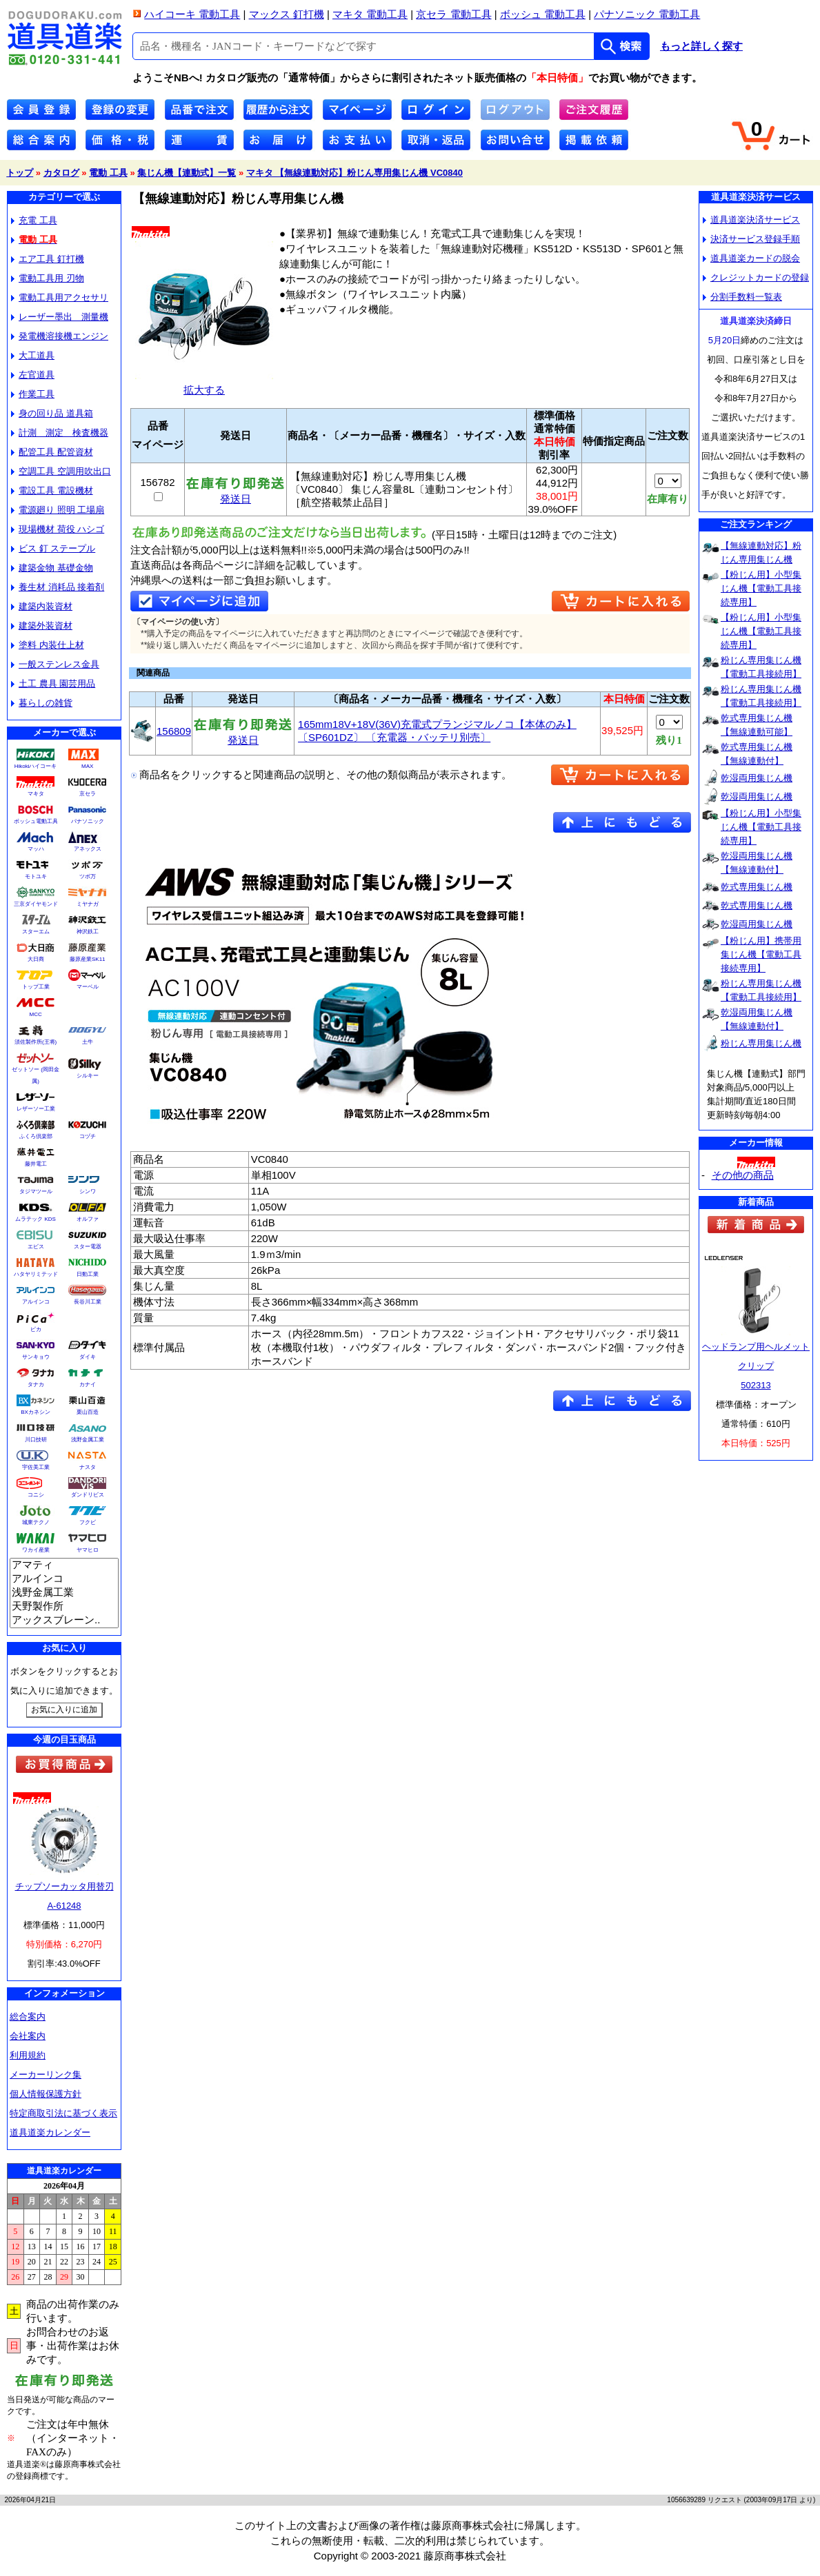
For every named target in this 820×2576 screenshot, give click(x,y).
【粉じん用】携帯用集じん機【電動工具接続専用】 (761, 954)
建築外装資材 (41, 625)
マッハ (36, 849)
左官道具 (32, 374)
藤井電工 (36, 1164)
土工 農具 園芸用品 (53, 683)
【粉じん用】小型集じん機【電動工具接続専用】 (761, 588)
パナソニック (87, 821)
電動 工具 (108, 173)
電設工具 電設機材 (52, 490)
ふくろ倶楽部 (35, 1136)
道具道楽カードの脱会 (751, 258)
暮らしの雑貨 (41, 703)
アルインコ (36, 1302)
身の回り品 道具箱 (52, 413)
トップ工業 (36, 987)
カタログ (61, 173)
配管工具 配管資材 (52, 452)
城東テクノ (36, 1522)
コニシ (36, 1495)
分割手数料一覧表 (742, 297)
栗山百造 (88, 1412)
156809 (174, 731)
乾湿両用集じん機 (756, 778)
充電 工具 (34, 220)
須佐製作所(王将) (35, 1042)
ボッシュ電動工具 (36, 821)
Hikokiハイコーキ (35, 766)
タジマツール (35, 1191)
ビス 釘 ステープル (53, 548)
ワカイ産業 (36, 1550)
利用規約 (28, 2055)
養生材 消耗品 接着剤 (57, 587)
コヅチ (87, 1136)
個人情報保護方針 (45, 2094)
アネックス (87, 849)
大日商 (36, 959)
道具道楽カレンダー (50, 2132)
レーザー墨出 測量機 (59, 317)
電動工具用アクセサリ (59, 297)
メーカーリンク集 (45, 2074)
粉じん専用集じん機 (761, 1043)
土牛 (87, 1042)
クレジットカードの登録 (756, 277)
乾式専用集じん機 (756, 887)
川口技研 (36, 1440)
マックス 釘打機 (286, 14)
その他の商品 (743, 1175)
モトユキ (36, 876)
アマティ (64, 1565)
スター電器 (87, 1247)
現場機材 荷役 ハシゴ (57, 529)
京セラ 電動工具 (453, 14)
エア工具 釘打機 (47, 259)
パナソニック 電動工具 (647, 14)
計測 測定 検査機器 (59, 432)
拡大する (204, 384)
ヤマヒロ (88, 1550)
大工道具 (32, 355)
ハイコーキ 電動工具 (192, 14)
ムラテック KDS (35, 1219)
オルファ (88, 1219)
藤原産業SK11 (88, 959)
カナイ (87, 1384)
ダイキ (87, 1357)
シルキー (88, 1076)
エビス (36, 1247)
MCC (35, 1014)
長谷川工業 (87, 1302)
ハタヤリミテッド (36, 1274)
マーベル (88, 987)
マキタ (36, 794)
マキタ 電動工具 (370, 14)
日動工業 (88, 1274)
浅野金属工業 (87, 1440)
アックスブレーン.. (64, 1620)
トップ (19, 173)
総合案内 (28, 2016)
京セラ (87, 794)
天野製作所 (64, 1607)
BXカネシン (35, 1412)
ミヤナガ (88, 904)
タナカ (36, 1384)
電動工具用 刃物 (47, 278)
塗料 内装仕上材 (47, 645)
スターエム (36, 932)
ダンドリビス (87, 1495)
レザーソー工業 (36, 1109)
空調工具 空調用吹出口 (61, 471)
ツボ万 (87, 876)
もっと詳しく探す (701, 46)
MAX (87, 766)
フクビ (87, 1522)
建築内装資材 (41, 606)
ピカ (35, 1329)
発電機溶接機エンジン (59, 336)
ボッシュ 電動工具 (543, 14)
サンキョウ (36, 1357)
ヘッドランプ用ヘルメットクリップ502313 (756, 1365)
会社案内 (28, 2036)
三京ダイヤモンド (36, 904)
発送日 (236, 494)
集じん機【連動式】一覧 (186, 173)
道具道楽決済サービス (751, 219)
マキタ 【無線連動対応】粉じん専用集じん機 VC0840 (354, 173)
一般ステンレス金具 (55, 664)
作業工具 (32, 394)
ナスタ (87, 1467)
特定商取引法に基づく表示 (63, 2113)
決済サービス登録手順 (751, 239)
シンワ (87, 1191)
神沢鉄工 (88, 932)
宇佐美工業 (36, 1467)
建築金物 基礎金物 (52, 567)
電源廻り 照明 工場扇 (57, 510)
